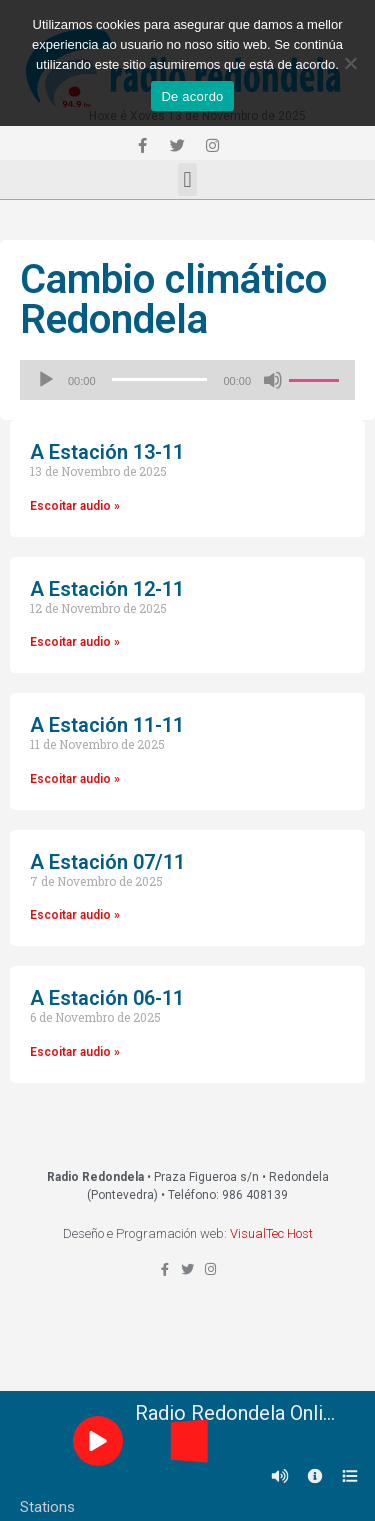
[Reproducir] (46, 380)
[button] (187, 179)
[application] (187, 380)
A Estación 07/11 (107, 862)
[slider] (160, 379)
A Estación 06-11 (107, 998)
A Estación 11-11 (107, 725)
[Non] (350, 63)
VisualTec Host (271, 1233)
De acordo (192, 96)
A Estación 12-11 (107, 589)
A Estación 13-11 (107, 452)
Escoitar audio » (75, 506)
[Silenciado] (273, 380)
